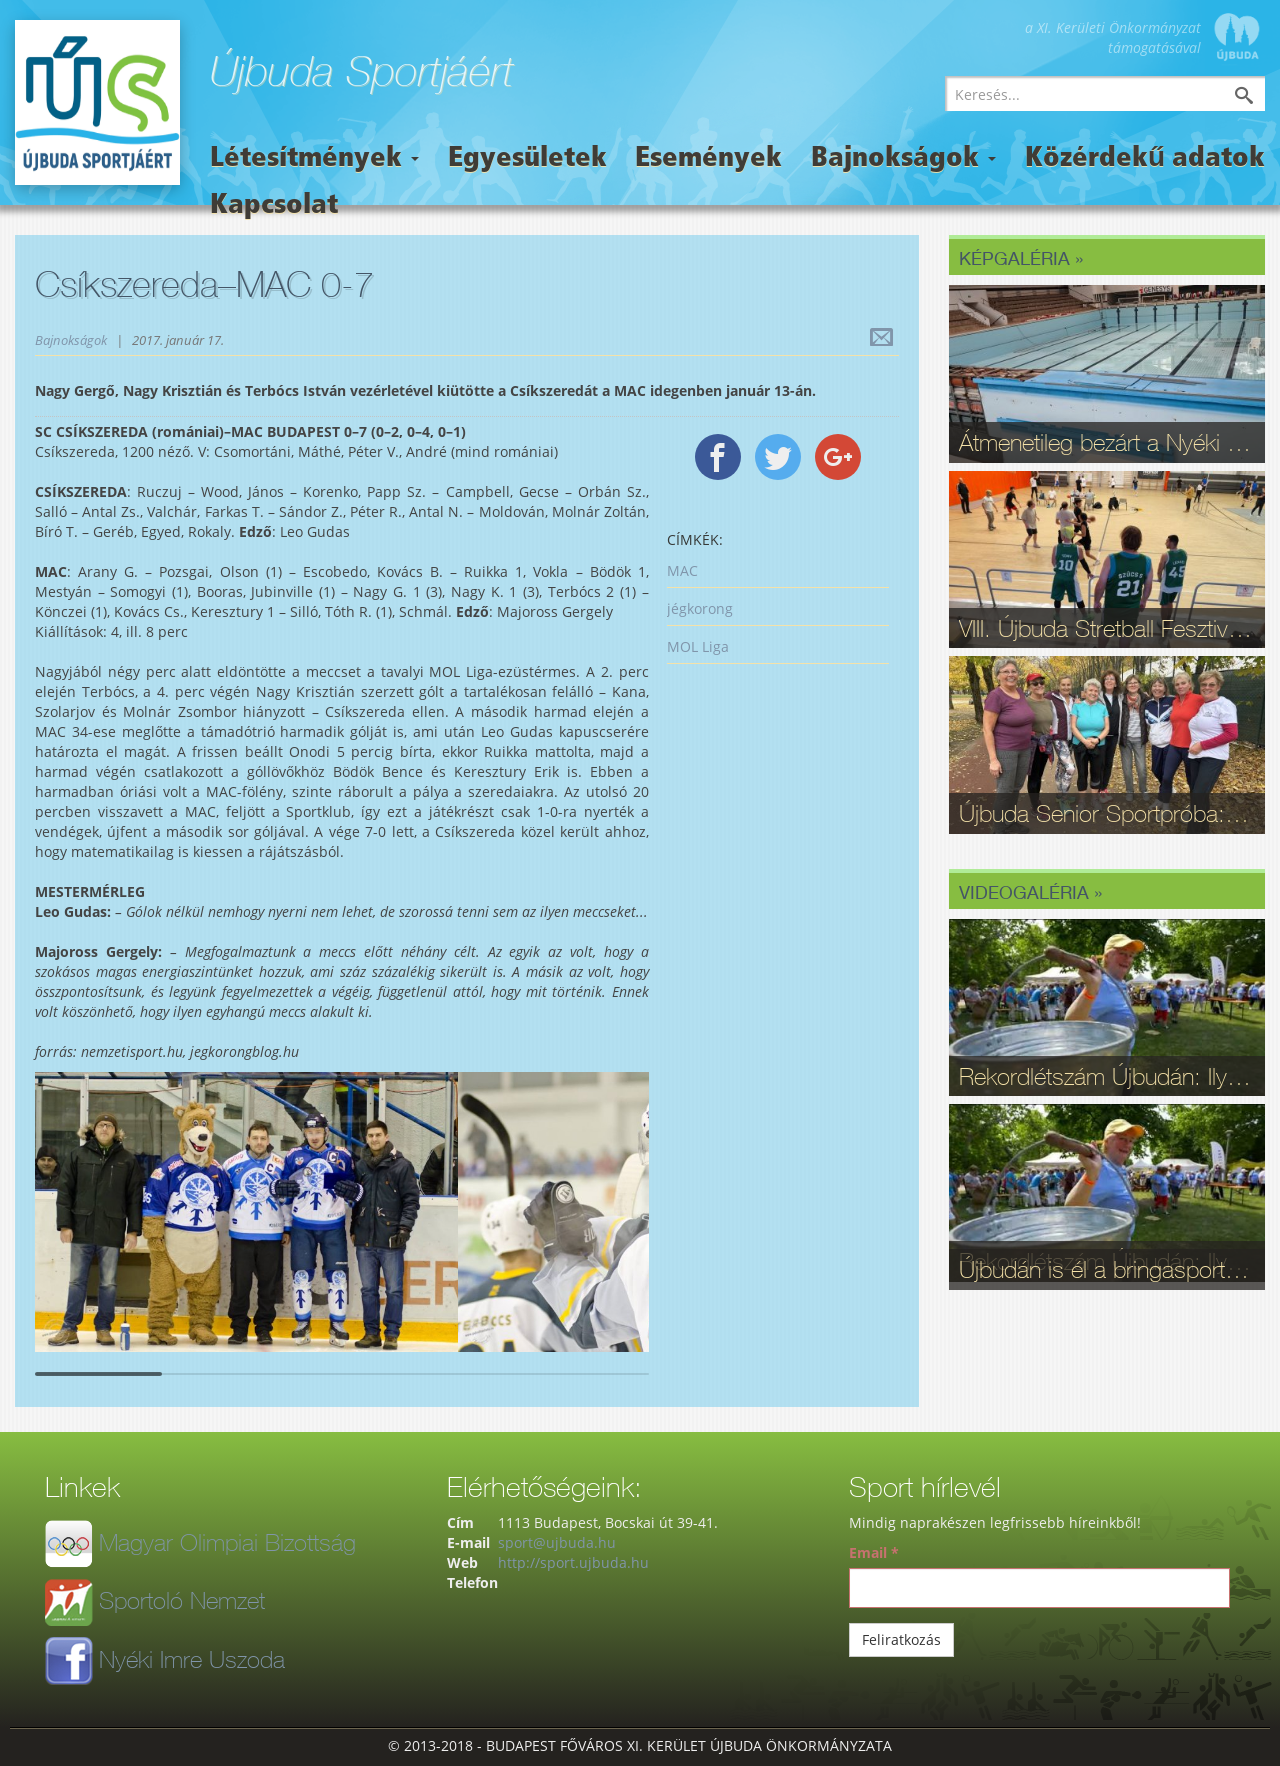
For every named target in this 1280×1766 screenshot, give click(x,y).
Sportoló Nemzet (182, 1600)
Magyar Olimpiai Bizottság (227, 1542)
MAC (682, 570)
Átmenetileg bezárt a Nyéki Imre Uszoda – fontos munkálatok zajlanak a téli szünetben (1107, 442)
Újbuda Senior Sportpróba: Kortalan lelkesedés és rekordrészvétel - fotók (1107, 813)
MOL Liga (698, 646)
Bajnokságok (903, 159)
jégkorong (700, 608)
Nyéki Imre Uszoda (192, 1659)
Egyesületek (527, 159)
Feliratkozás (901, 1639)
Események (708, 159)
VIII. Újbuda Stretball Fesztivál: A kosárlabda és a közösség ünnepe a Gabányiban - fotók (1107, 628)
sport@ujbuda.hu (557, 1542)
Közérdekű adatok (1145, 159)
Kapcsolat (274, 206)
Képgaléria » (1021, 258)
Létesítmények (314, 159)
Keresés (1259, 97)
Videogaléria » (1030, 892)
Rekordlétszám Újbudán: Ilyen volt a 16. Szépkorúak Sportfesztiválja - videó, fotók (1107, 1076)
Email (874, 1552)
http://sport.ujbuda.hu (573, 1562)
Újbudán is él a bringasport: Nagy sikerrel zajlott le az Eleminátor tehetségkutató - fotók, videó (1107, 1269)
